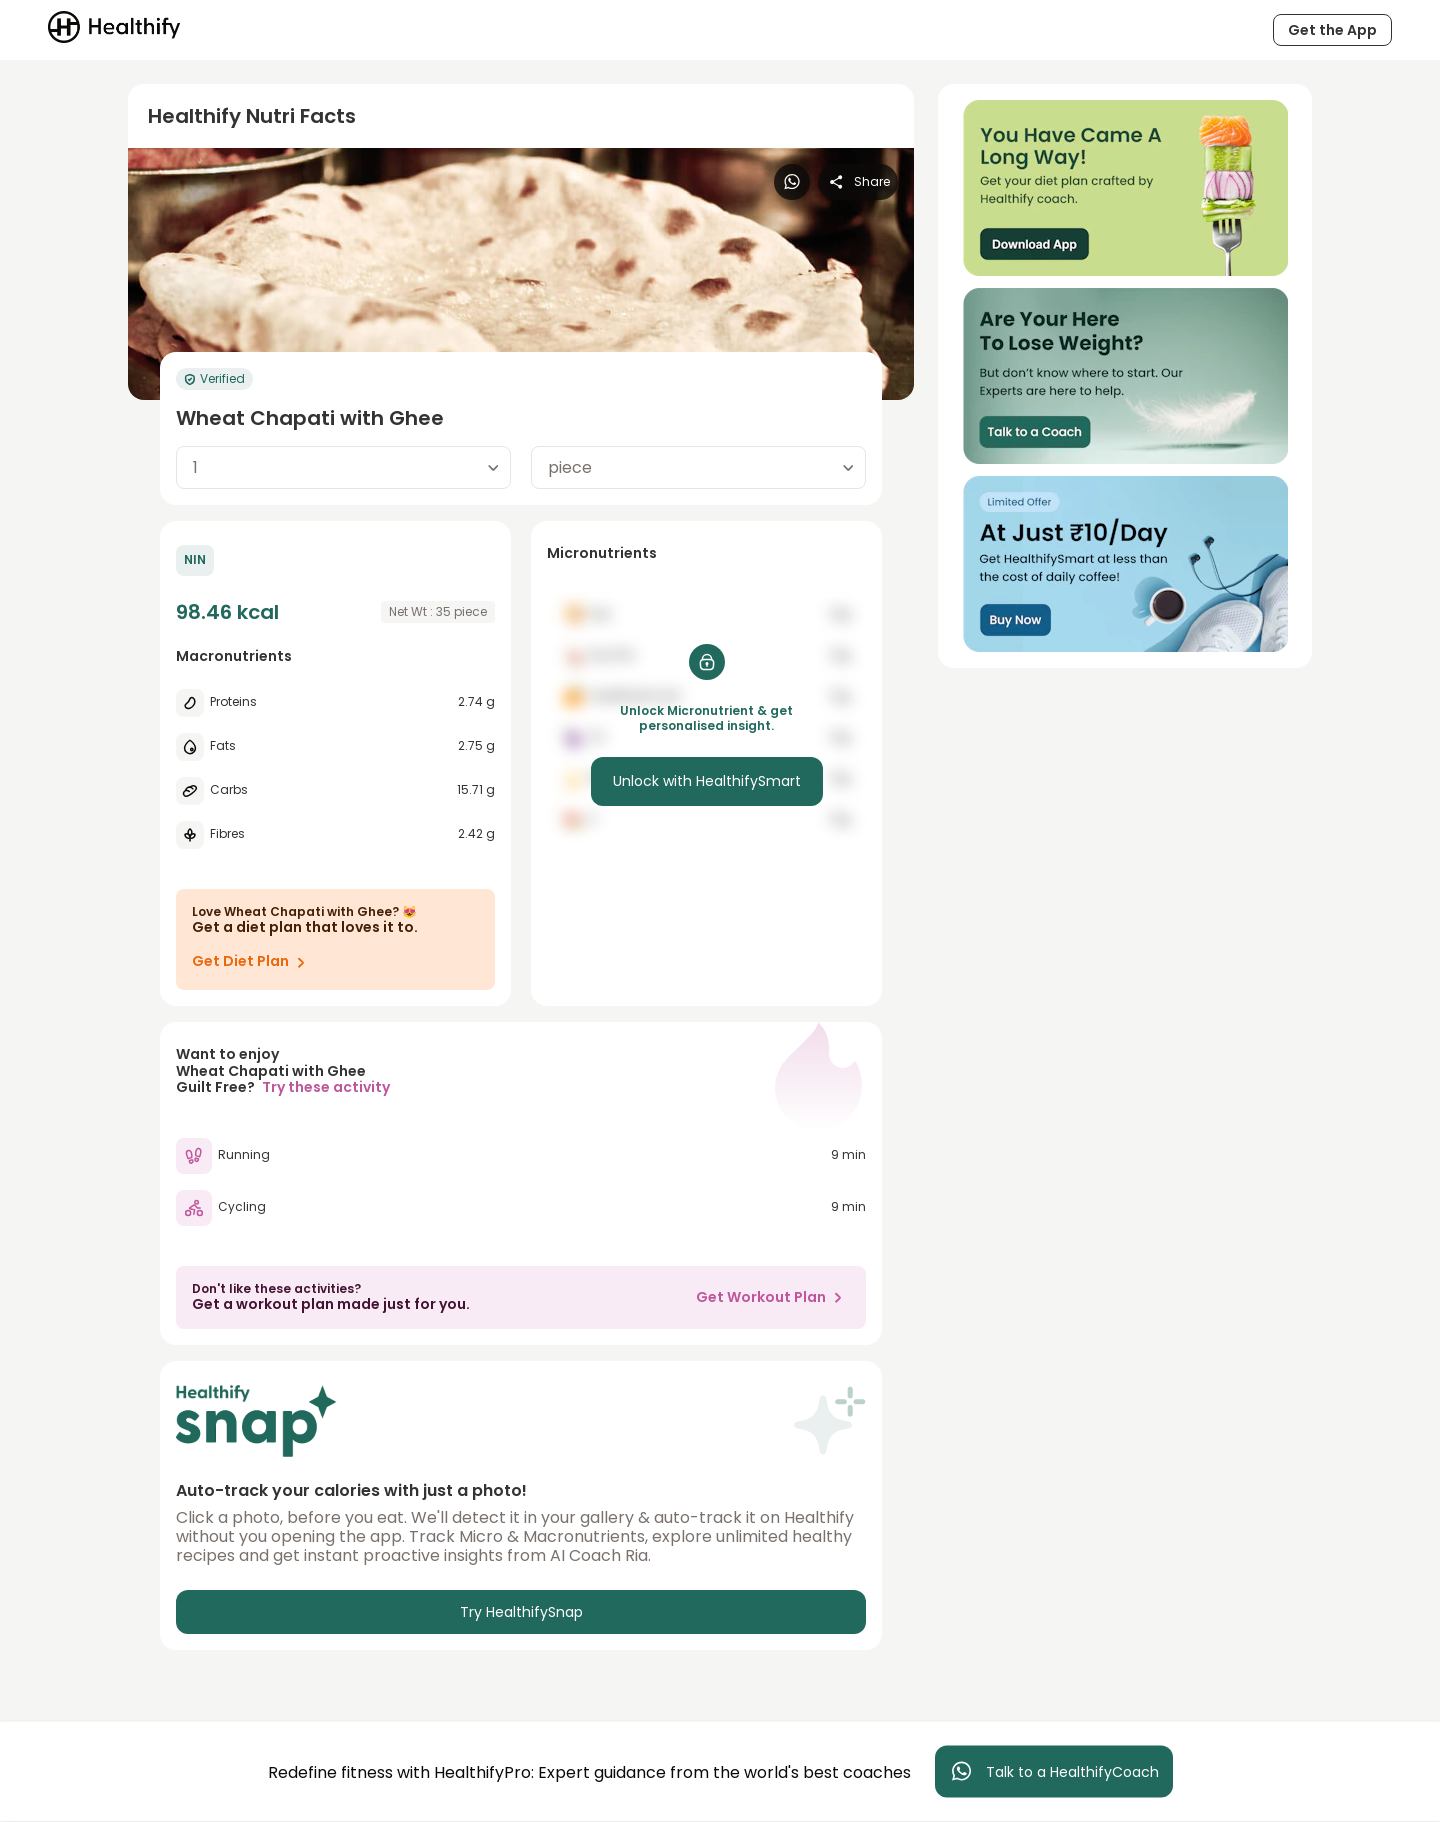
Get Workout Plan (773, 1297)
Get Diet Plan (252, 962)
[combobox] (343, 467)
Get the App (1332, 30)
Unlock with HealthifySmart (707, 781)
